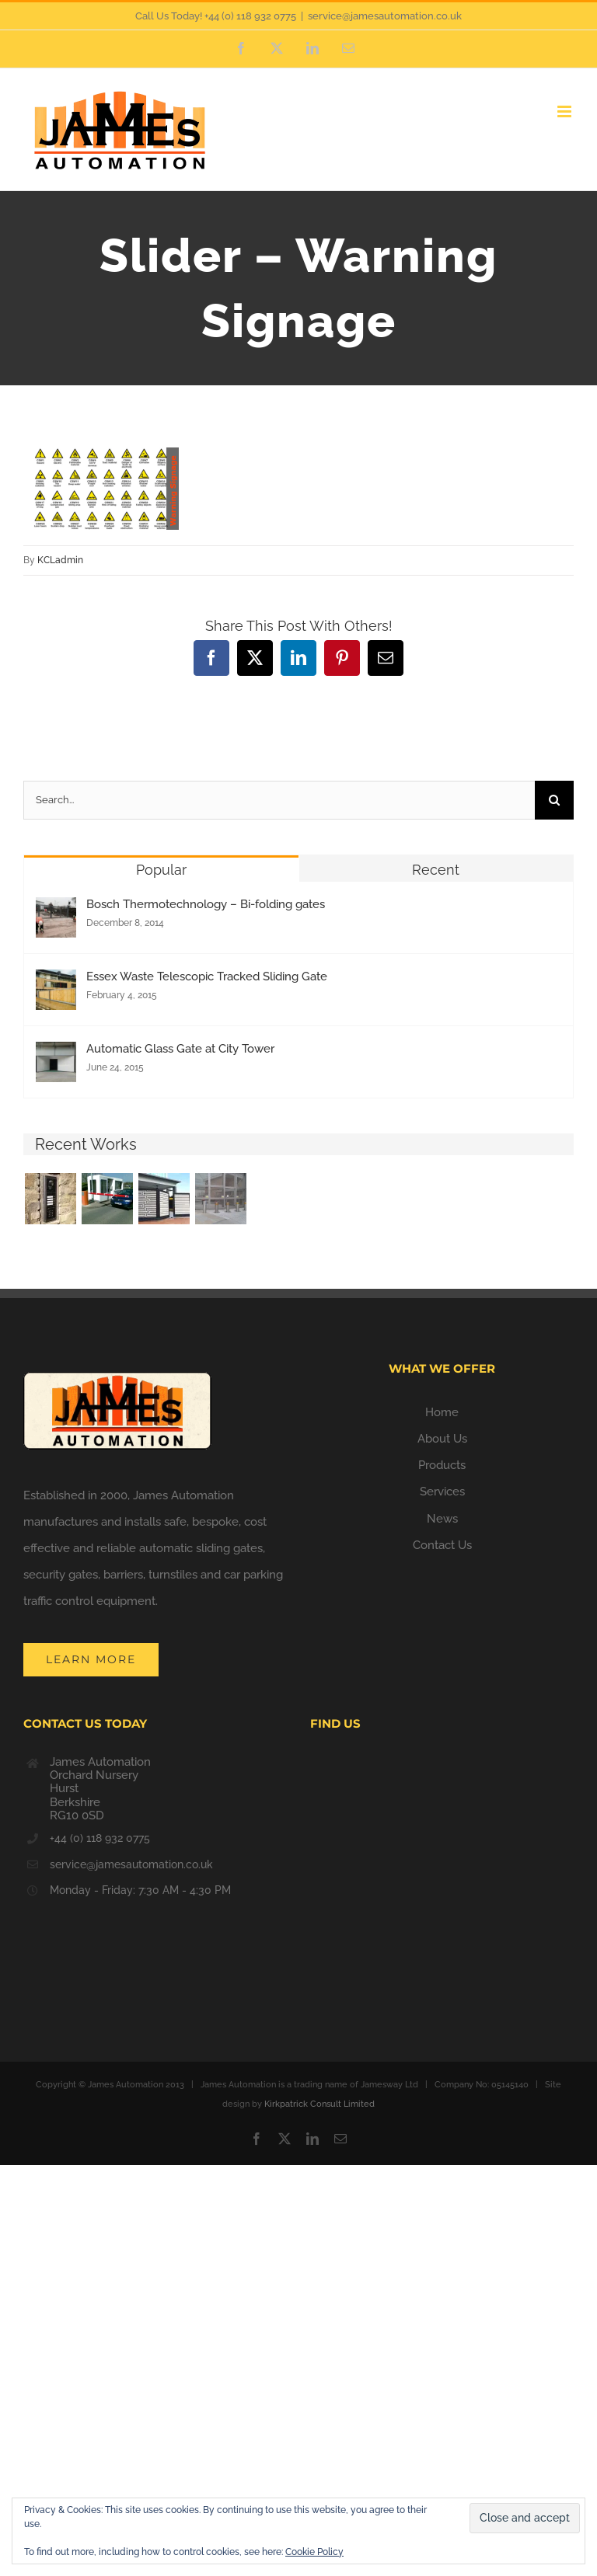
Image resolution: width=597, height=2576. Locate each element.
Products (442, 1465)
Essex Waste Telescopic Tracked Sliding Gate (206, 976)
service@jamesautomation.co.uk (385, 16)
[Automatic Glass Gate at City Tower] (56, 1055)
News (442, 1519)
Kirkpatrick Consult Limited (319, 2104)
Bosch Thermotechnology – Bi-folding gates (205, 904)
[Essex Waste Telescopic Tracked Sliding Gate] (56, 983)
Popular (161, 870)
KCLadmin (60, 560)
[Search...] (279, 800)
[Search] (554, 800)
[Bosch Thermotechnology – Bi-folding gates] (56, 910)
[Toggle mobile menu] (565, 111)
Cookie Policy (314, 2551)
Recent (435, 870)
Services (442, 1492)
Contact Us (442, 1545)
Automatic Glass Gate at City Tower (180, 1049)
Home (442, 1412)
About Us (442, 1439)
